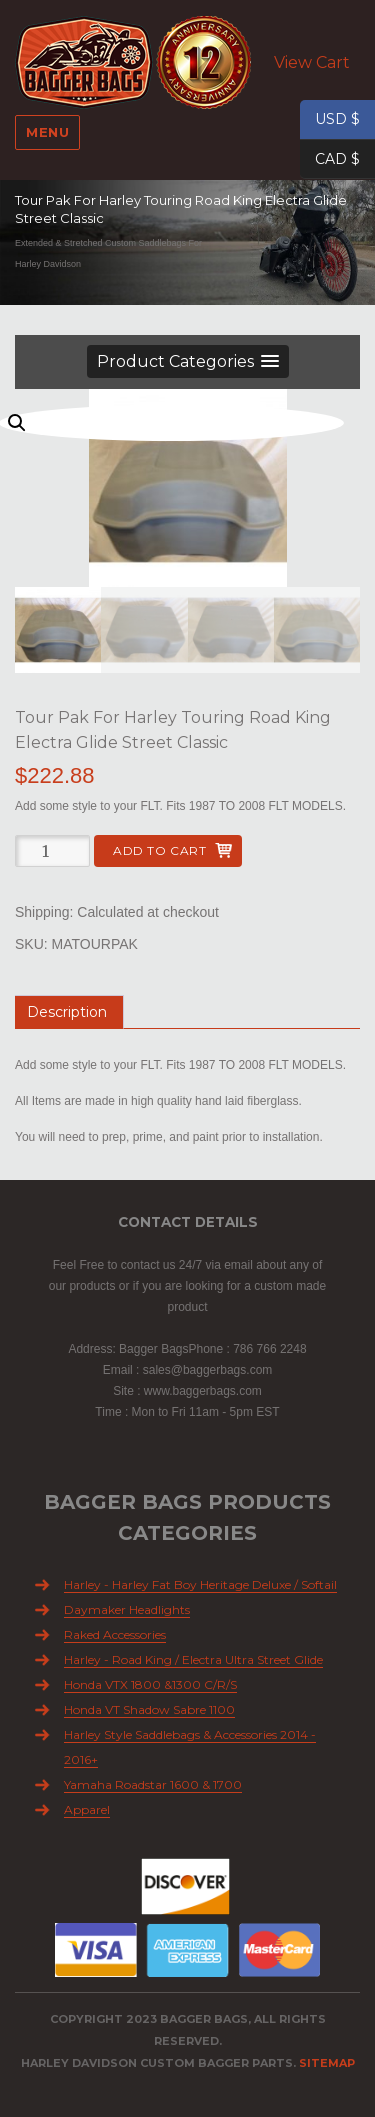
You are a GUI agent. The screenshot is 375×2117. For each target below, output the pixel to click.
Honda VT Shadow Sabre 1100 (149, 1709)
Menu (47, 132)
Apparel (87, 1809)
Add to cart (159, 850)
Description (67, 1012)
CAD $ (330, 160)
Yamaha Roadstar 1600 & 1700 (153, 1784)
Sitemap (327, 2063)
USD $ (330, 120)
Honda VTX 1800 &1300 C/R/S (150, 1684)
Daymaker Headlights (127, 1609)
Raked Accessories (115, 1634)
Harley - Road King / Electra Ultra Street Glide (193, 1659)
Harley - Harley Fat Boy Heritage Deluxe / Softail (200, 1584)
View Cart (312, 62)
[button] (188, 361)
